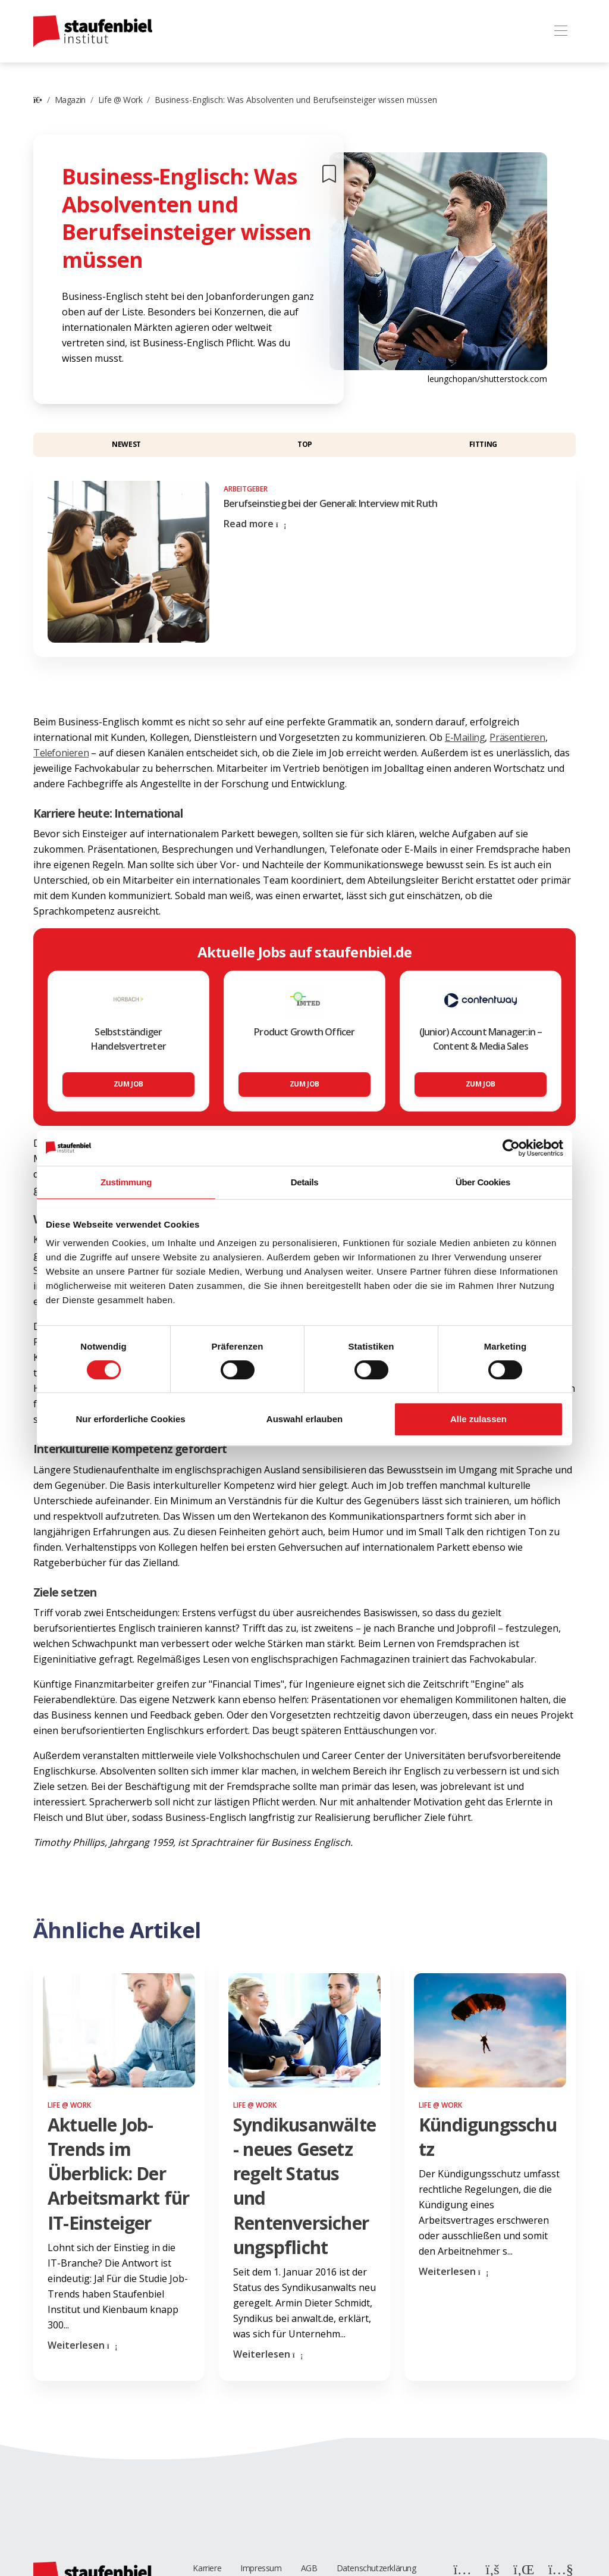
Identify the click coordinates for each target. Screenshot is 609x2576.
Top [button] (304, 444)
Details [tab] (304, 1182)
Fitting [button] (483, 444)
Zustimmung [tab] (126, 1182)
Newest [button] (126, 444)
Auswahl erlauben (304, 1419)
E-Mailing (465, 737)
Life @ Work (120, 99)
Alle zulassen (478, 1419)
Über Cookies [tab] (483, 1182)
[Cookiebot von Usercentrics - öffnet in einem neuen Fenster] (511, 1148)
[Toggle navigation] (560, 31)
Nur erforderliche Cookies (130, 1419)
